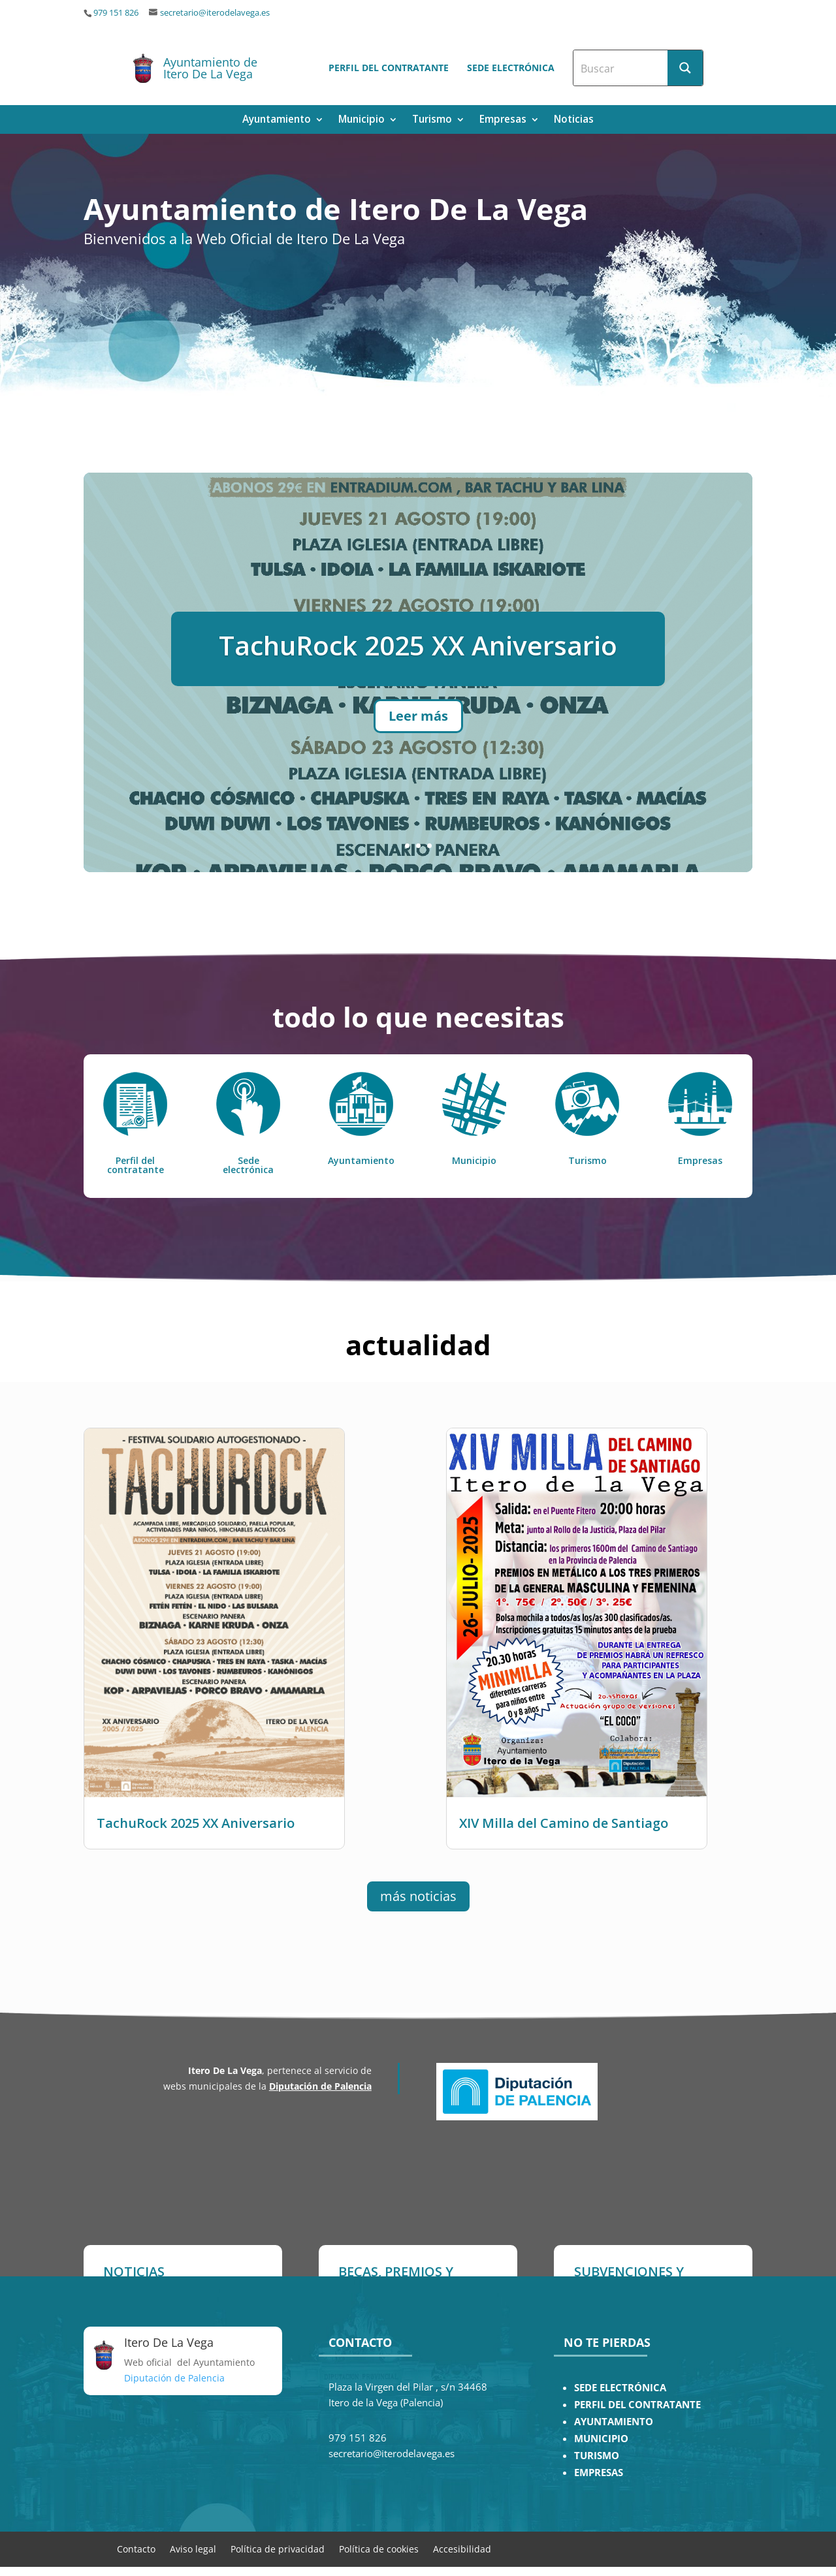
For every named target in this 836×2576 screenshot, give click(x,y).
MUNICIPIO (601, 2438)
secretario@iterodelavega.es (215, 12)
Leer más (418, 729)
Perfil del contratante (389, 67)
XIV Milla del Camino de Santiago (563, 1823)
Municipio (361, 120)
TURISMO (596, 2455)
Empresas (502, 120)
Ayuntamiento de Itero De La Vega (210, 68)
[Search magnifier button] (685, 68)
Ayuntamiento (276, 120)
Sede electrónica (511, 67)
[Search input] (621, 68)
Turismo (432, 120)
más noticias (418, 1896)
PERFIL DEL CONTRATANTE (637, 2404)
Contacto (136, 2548)
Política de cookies (379, 2548)
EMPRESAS (598, 2472)
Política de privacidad (278, 2548)
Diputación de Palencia (320, 2086)
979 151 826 (115, 12)
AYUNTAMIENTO (613, 2421)
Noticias (574, 120)
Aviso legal (193, 2548)
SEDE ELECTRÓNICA (620, 2388)
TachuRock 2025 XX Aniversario (418, 658)
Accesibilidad (462, 2548)
